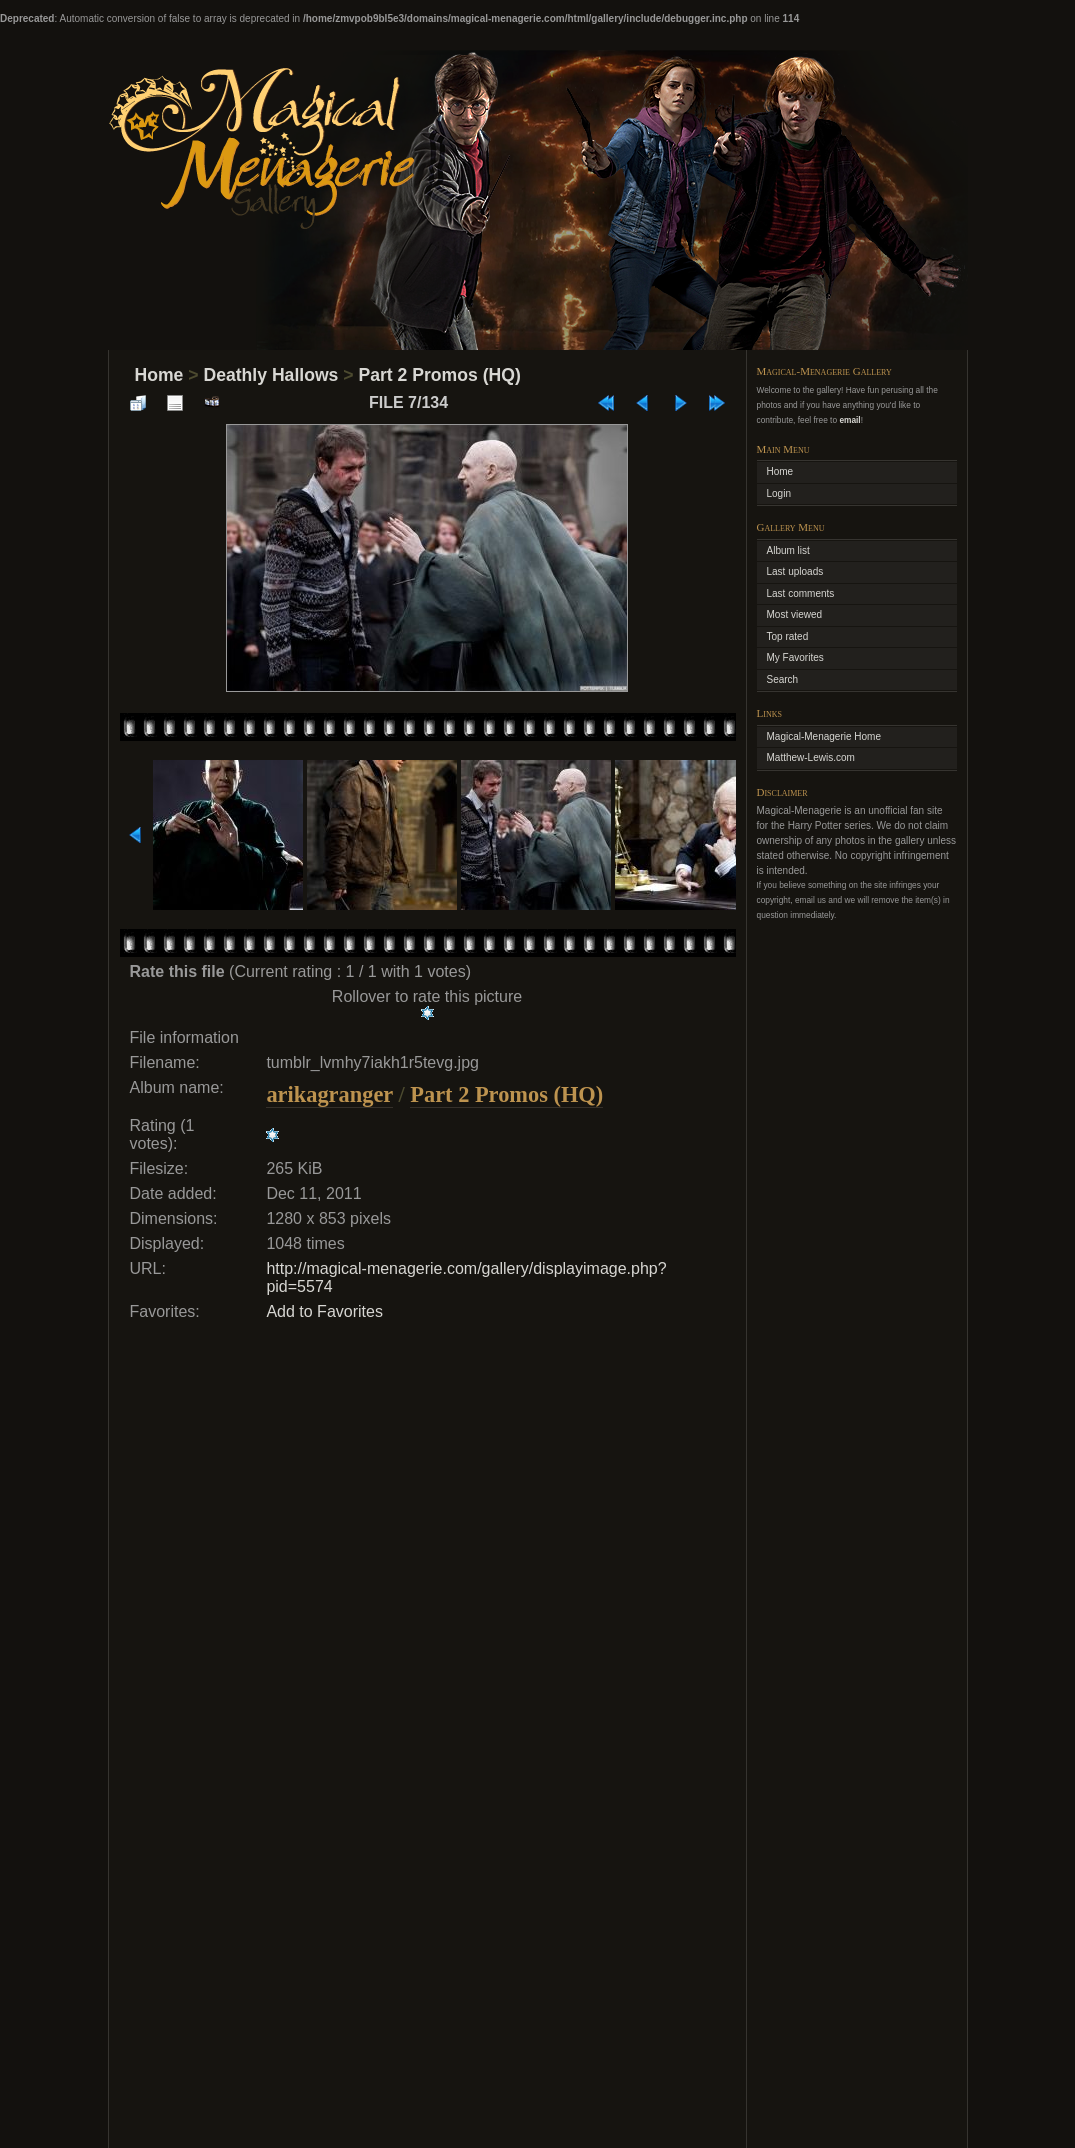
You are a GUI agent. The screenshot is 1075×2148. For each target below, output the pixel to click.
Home (159, 375)
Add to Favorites (324, 1311)
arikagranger (329, 1094)
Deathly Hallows (270, 375)
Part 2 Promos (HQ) (439, 375)
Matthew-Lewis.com (811, 757)
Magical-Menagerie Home (824, 736)
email (849, 420)
